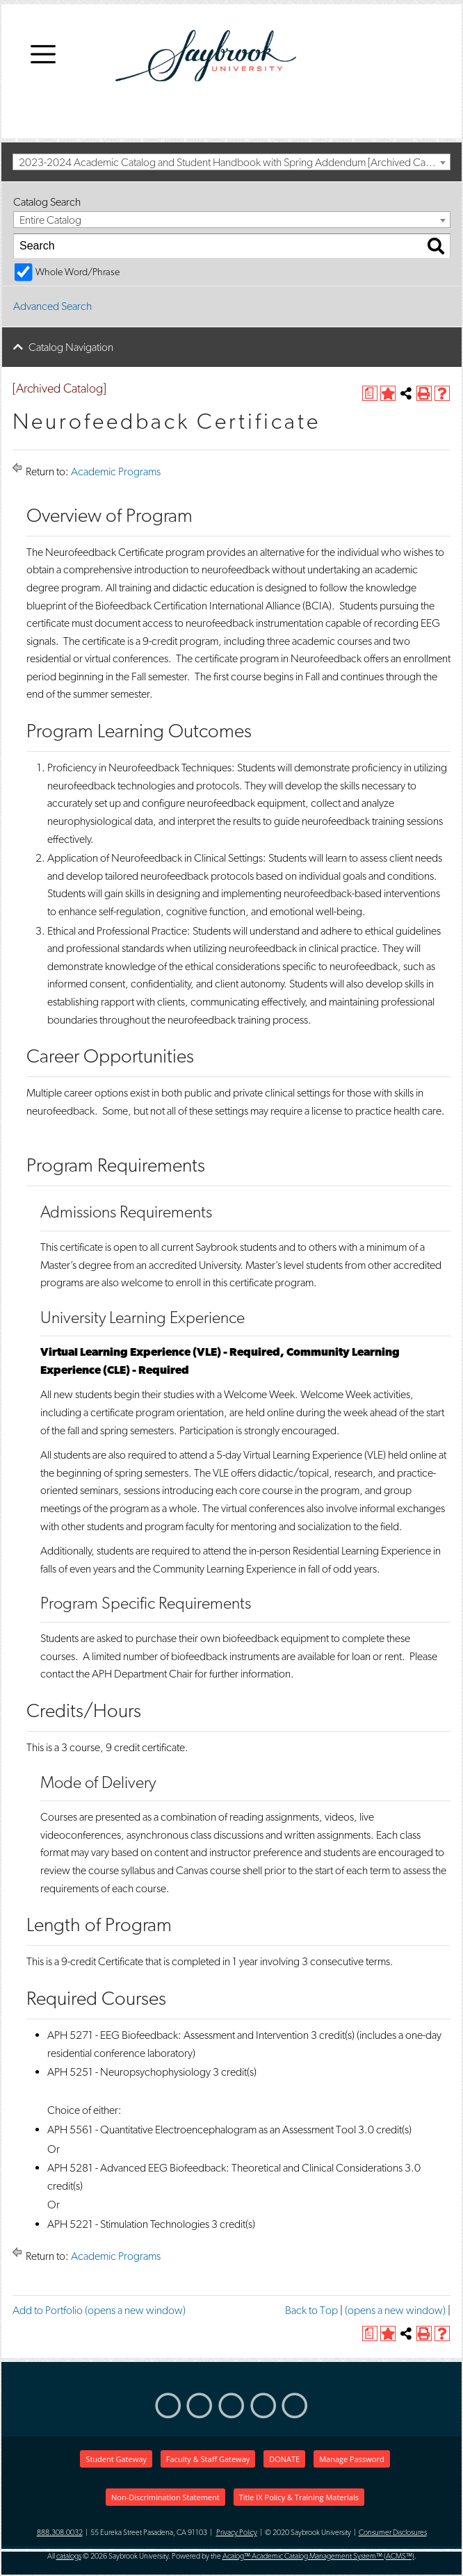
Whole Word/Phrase (77, 271)
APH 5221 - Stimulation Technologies (128, 2224)
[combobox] (231, 162)
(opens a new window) (395, 2310)
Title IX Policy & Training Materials (299, 2497)
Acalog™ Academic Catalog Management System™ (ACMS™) (318, 2556)
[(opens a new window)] (369, 393)
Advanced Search (52, 306)
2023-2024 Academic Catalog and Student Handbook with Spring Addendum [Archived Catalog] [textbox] (234, 162)
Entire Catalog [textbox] (50, 220)
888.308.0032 (60, 2532)
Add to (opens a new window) (99, 2310)
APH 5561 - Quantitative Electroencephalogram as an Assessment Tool (201, 2129)
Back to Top (311, 2310)
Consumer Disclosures (393, 2532)
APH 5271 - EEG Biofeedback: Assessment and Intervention (178, 2035)
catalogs (68, 2556)
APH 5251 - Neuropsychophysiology (129, 2071)
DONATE (284, 2459)
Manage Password (351, 2459)
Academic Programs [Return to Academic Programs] (116, 471)
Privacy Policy (236, 2532)
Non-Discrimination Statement (165, 2497)
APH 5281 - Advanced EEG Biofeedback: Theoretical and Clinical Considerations (225, 2167)
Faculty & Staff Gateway (208, 2459)
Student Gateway (116, 2459)
